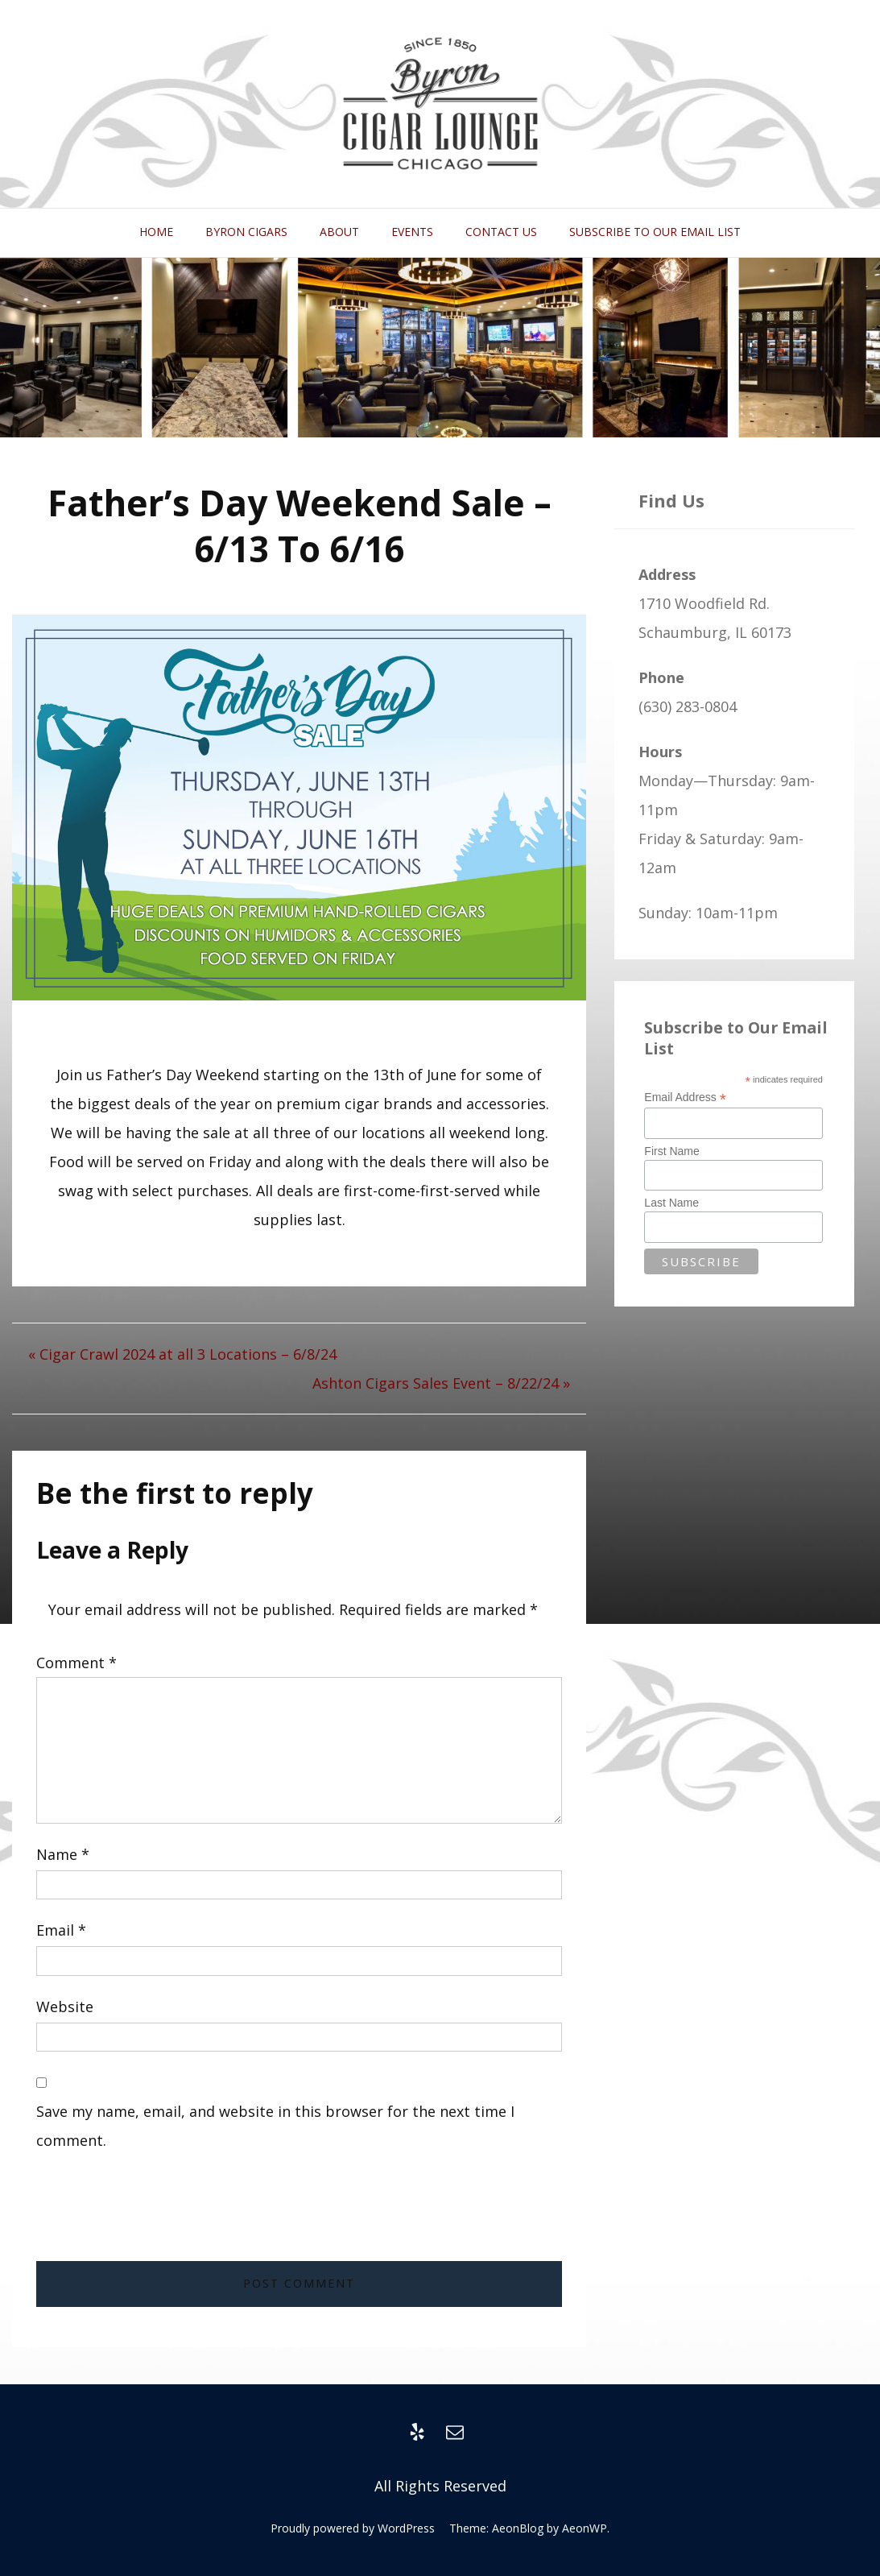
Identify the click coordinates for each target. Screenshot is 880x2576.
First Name (671, 1151)
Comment (76, 1662)
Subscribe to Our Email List (655, 231)
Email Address (685, 1097)
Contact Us (501, 231)
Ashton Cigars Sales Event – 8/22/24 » (441, 1383)
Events (412, 231)
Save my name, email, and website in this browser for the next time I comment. (275, 2126)
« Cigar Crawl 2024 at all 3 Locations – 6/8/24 (182, 1354)
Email (61, 1930)
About (339, 231)
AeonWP (584, 2528)
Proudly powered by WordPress (353, 2528)
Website (64, 2006)
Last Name (671, 1202)
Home (156, 231)
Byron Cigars (246, 231)
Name (62, 1854)
